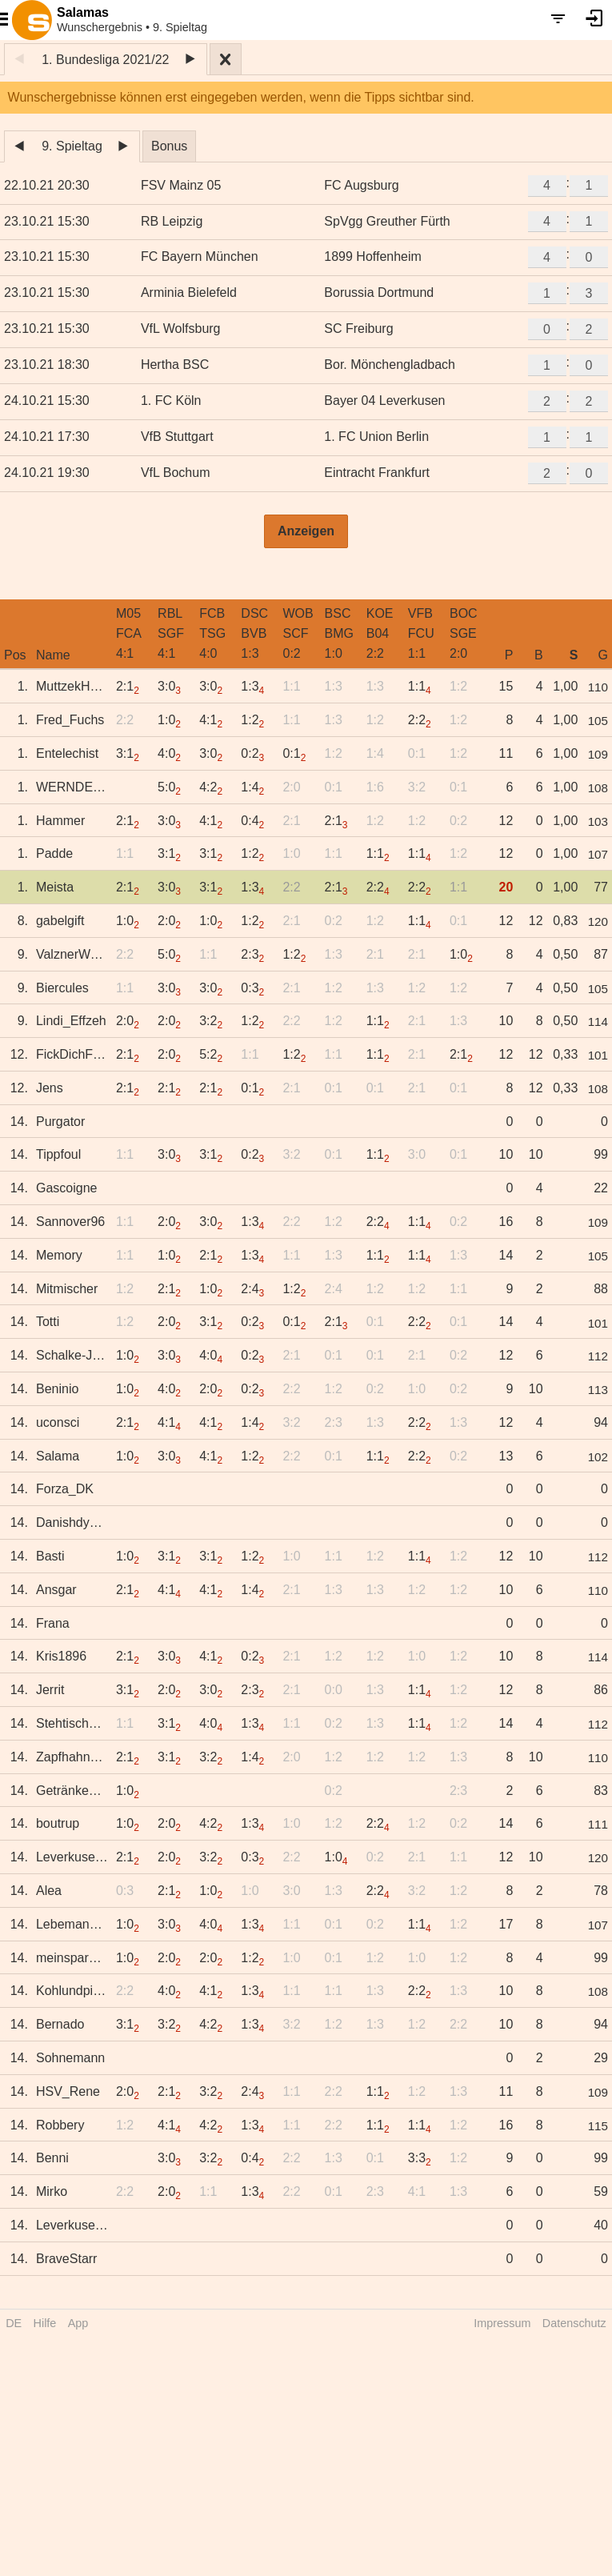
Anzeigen (306, 531)
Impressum (502, 2323)
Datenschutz (574, 2323)
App (78, 2323)
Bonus (169, 146)
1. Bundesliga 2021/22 (105, 59)
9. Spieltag (72, 146)
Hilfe (45, 2323)
